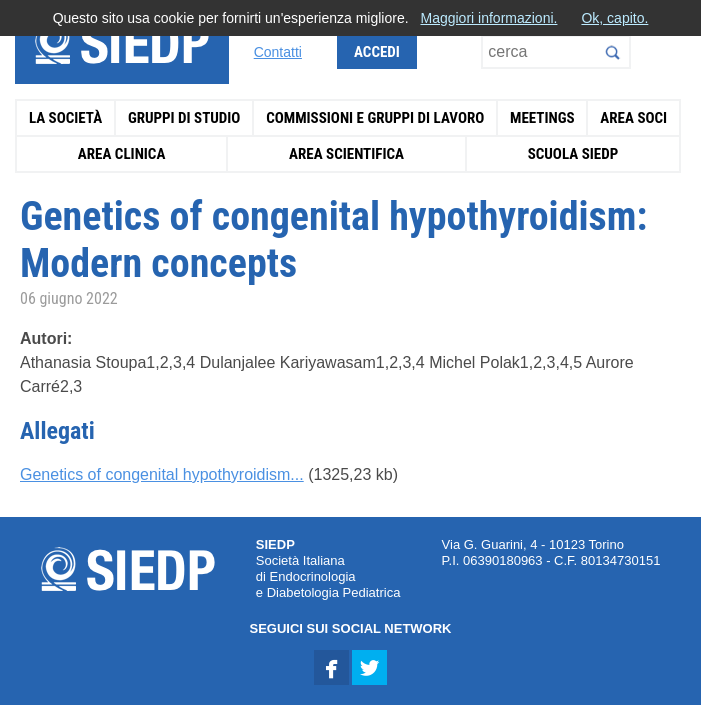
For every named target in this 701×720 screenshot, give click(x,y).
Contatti (278, 52)
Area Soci (633, 118)
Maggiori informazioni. (488, 18)
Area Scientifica (346, 154)
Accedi (377, 52)
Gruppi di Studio (184, 118)
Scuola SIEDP (573, 154)
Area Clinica (122, 154)
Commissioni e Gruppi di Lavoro (375, 118)
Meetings (542, 118)
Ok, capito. (614, 18)
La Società (65, 118)
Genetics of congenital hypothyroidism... (162, 474)
